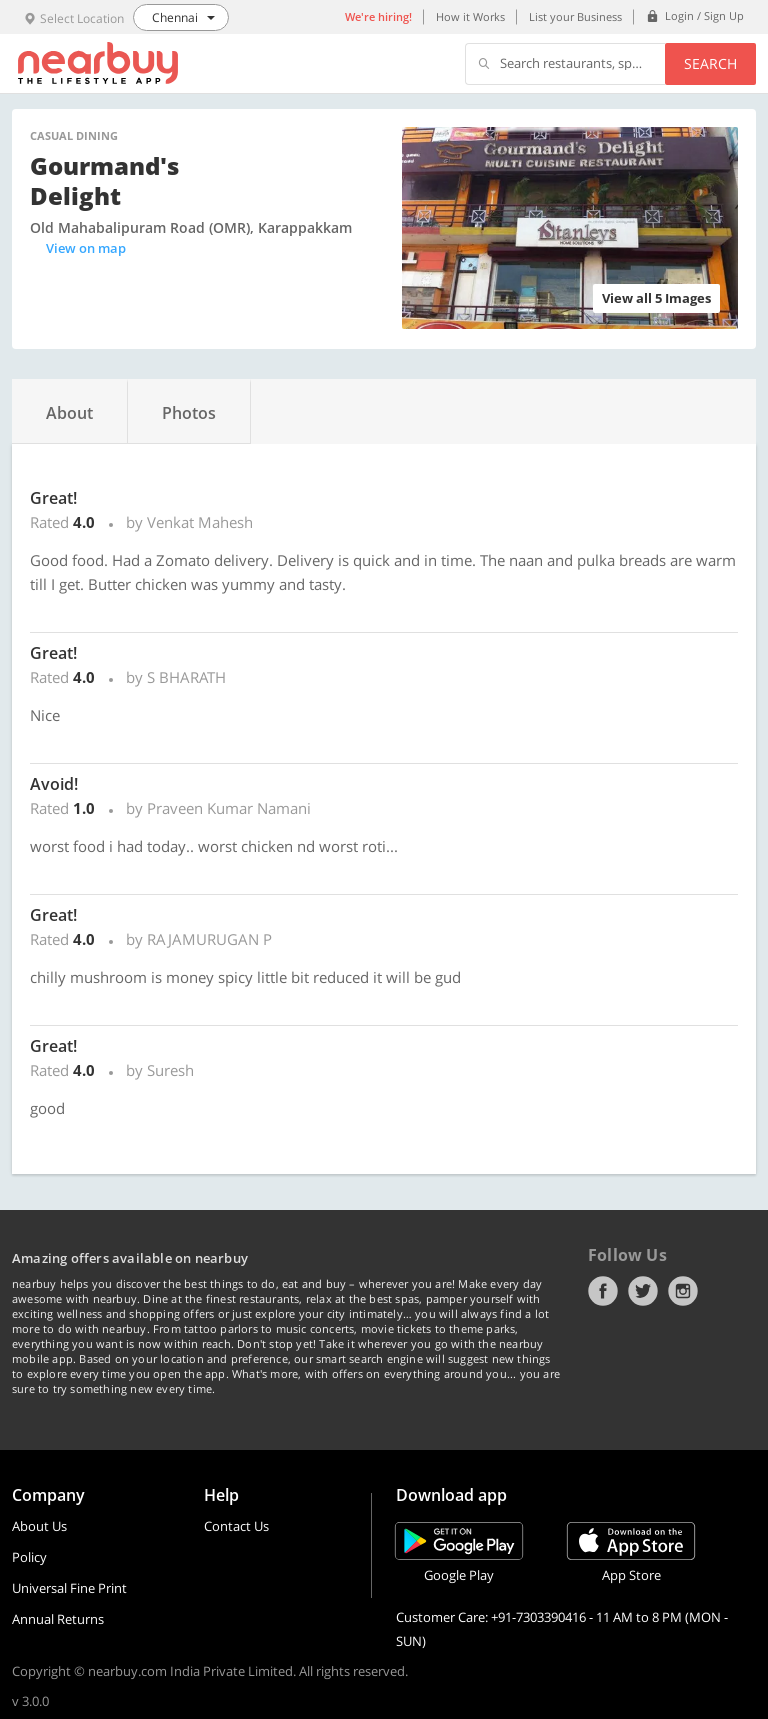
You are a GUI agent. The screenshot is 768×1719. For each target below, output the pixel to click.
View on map (86, 248)
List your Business (575, 16)
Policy (29, 1557)
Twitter (643, 1291)
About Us (39, 1526)
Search (710, 63)
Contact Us (236, 1526)
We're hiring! (378, 16)
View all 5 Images (656, 298)
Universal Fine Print (69, 1588)
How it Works (470, 16)
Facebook (603, 1291)
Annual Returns (58, 1619)
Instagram (683, 1291)
